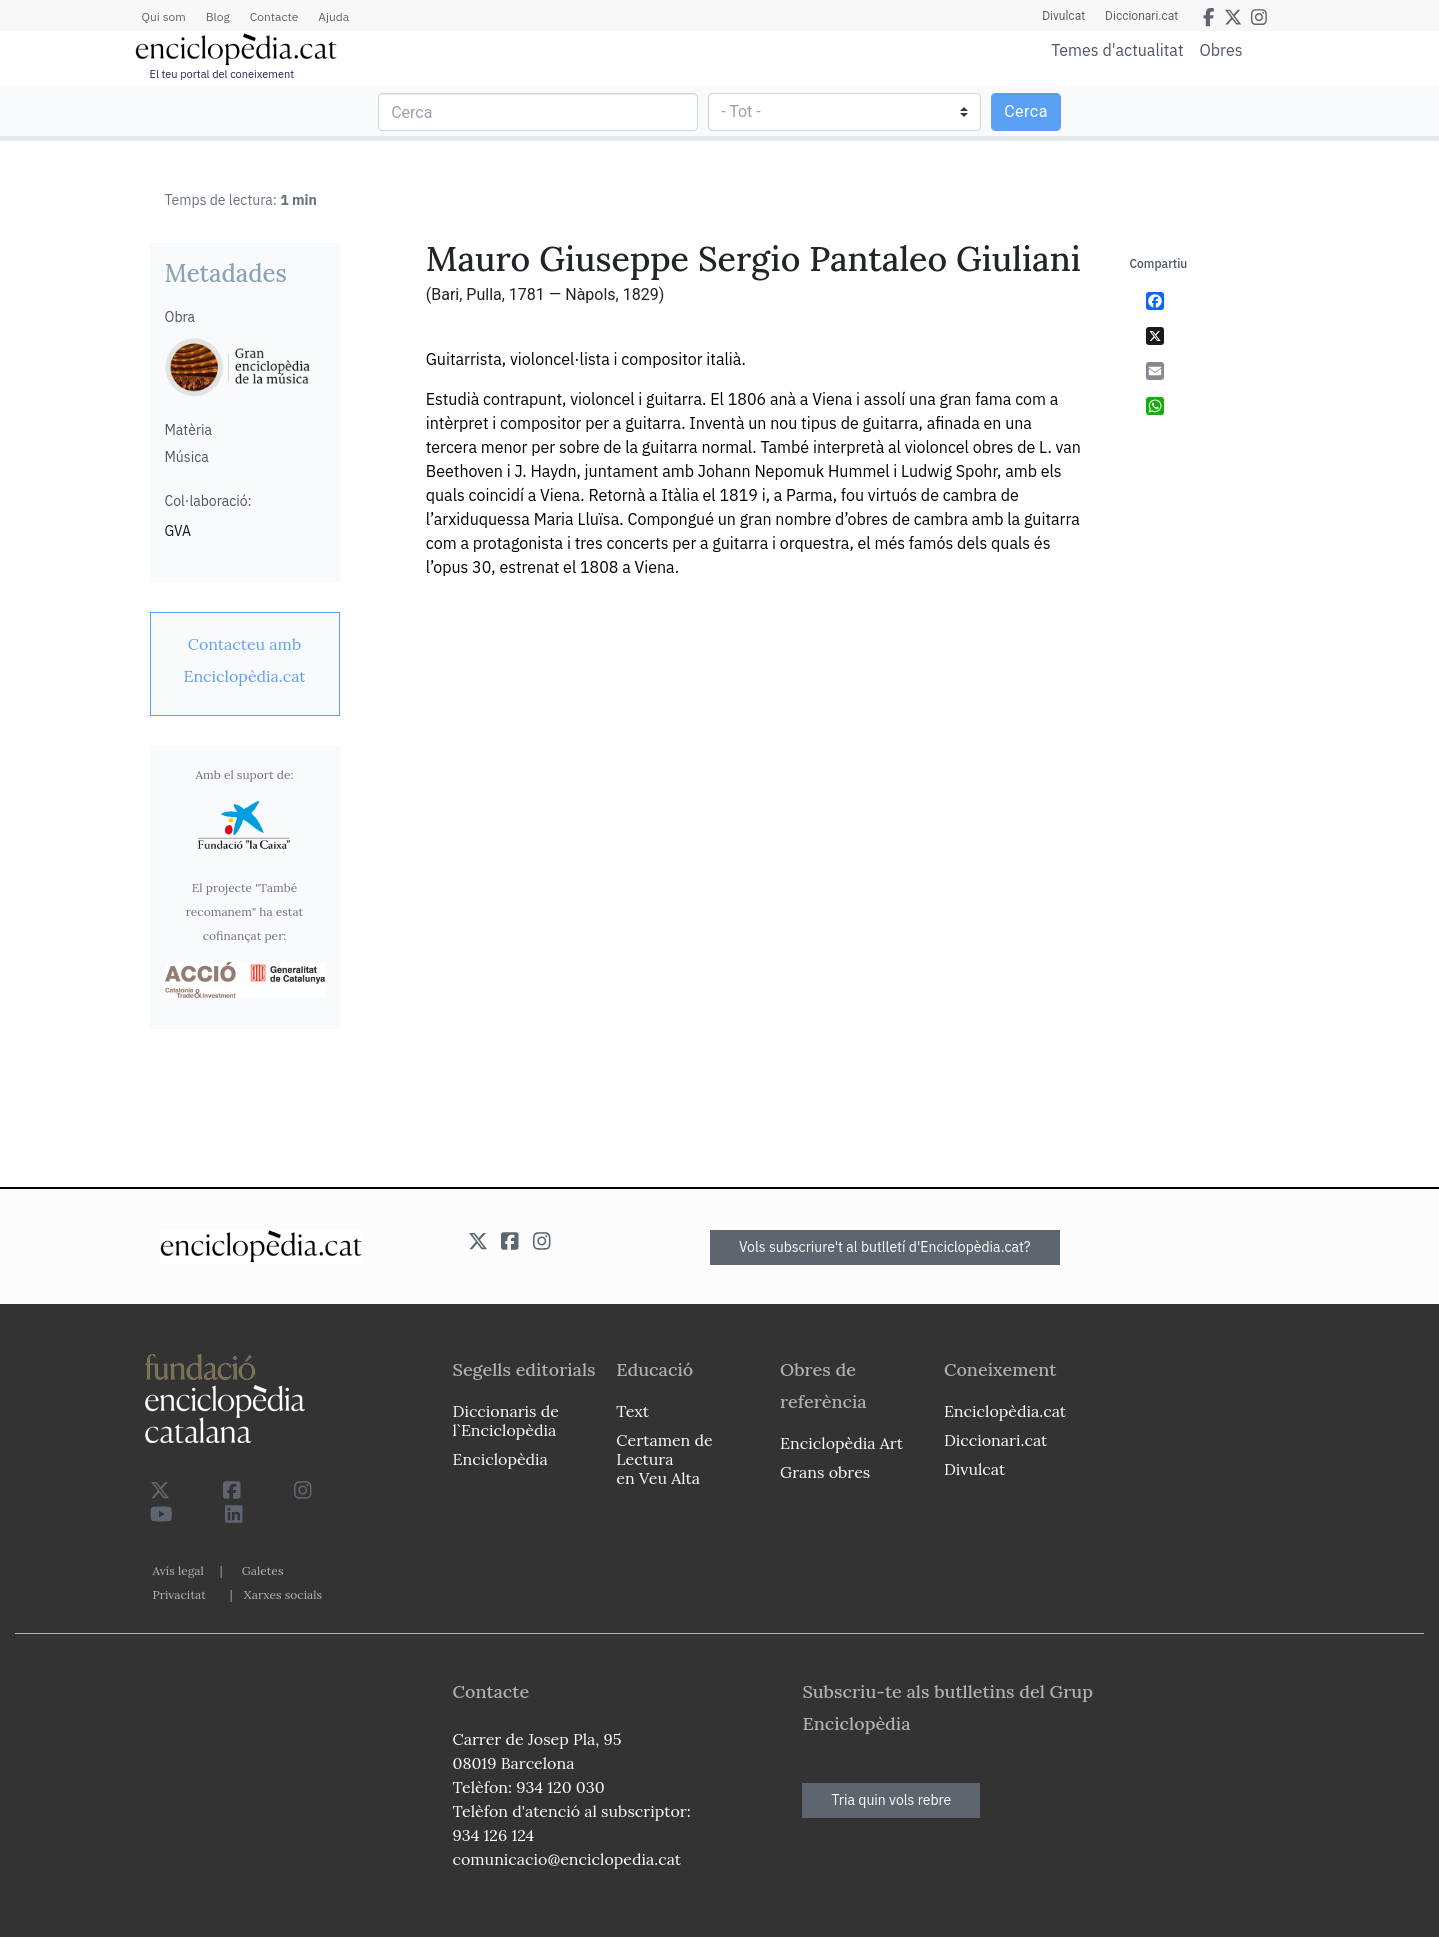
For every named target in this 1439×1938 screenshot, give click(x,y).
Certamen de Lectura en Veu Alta (664, 1459)
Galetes (263, 1570)
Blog (218, 16)
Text (632, 1411)
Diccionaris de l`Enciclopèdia (506, 1420)
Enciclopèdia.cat (1005, 1411)
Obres (1221, 49)
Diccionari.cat (1141, 16)
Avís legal (178, 1570)
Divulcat (1063, 16)
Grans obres (825, 1472)
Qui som (164, 16)
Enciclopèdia (500, 1459)
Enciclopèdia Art (841, 1443)
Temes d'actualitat (1117, 50)
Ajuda (333, 16)
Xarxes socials (283, 1594)
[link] (245, 660)
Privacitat (179, 1594)
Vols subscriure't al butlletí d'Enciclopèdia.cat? (885, 1247)
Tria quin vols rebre (891, 1800)
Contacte (274, 16)
